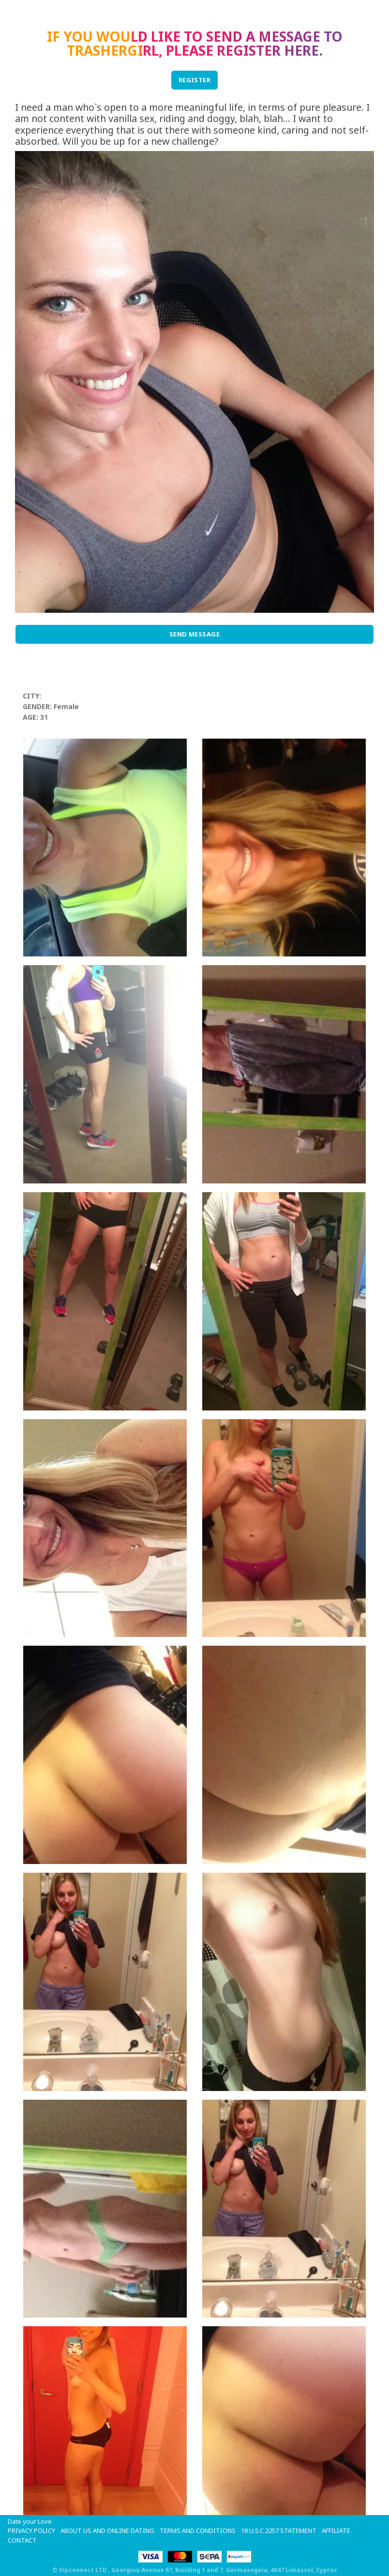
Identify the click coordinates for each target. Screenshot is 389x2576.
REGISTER (195, 80)
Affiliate (336, 2530)
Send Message (194, 634)
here (301, 50)
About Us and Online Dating (107, 2530)
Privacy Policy (31, 2530)
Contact (22, 2540)
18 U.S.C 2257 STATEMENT (278, 2530)
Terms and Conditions (198, 2530)
